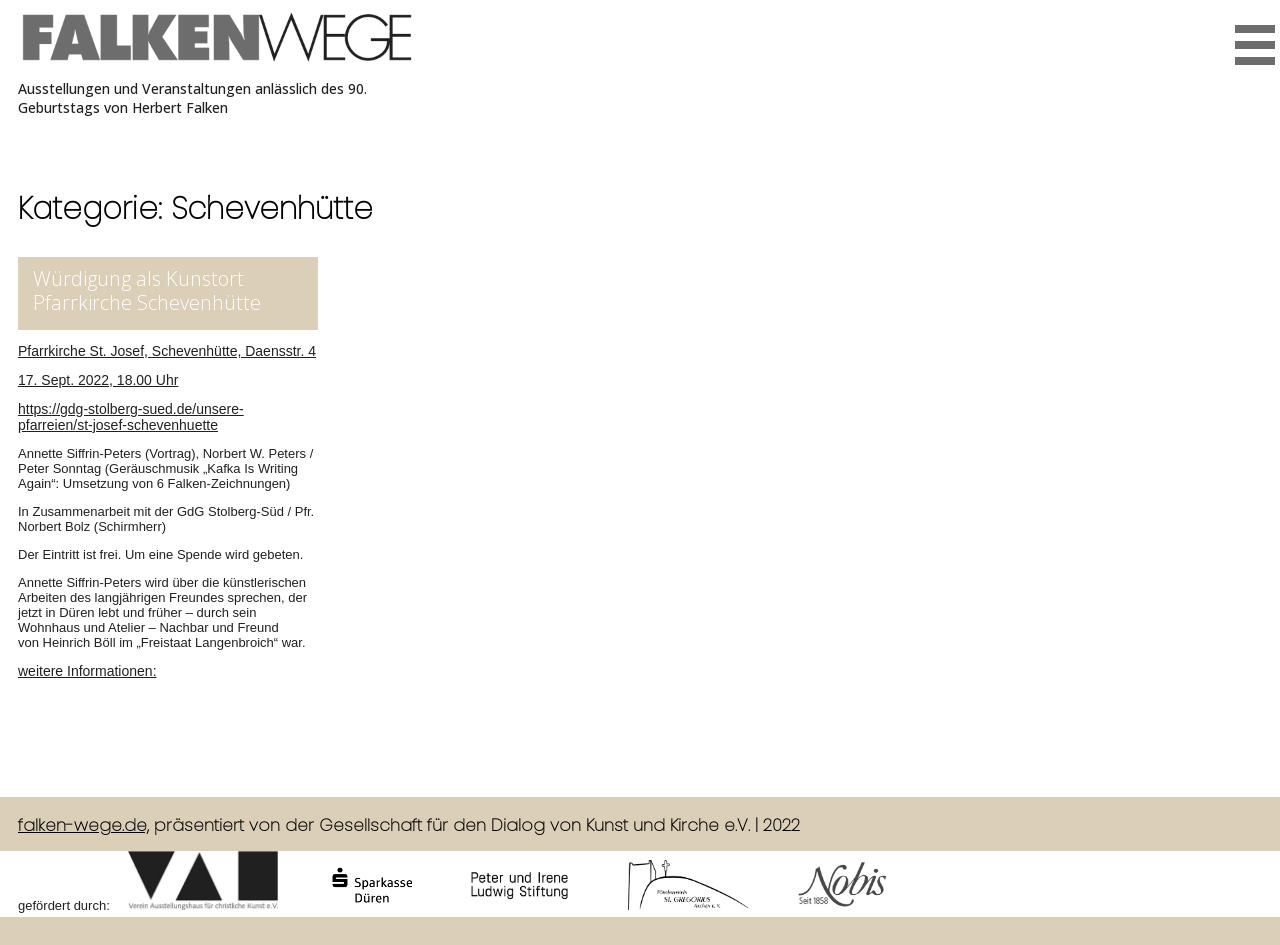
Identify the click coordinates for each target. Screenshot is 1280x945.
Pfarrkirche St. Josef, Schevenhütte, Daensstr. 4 (167, 351)
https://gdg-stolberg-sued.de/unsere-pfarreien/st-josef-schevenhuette (131, 417)
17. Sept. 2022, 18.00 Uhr (98, 380)
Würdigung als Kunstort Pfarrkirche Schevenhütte (147, 290)
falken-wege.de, (83, 825)
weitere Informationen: (87, 671)
